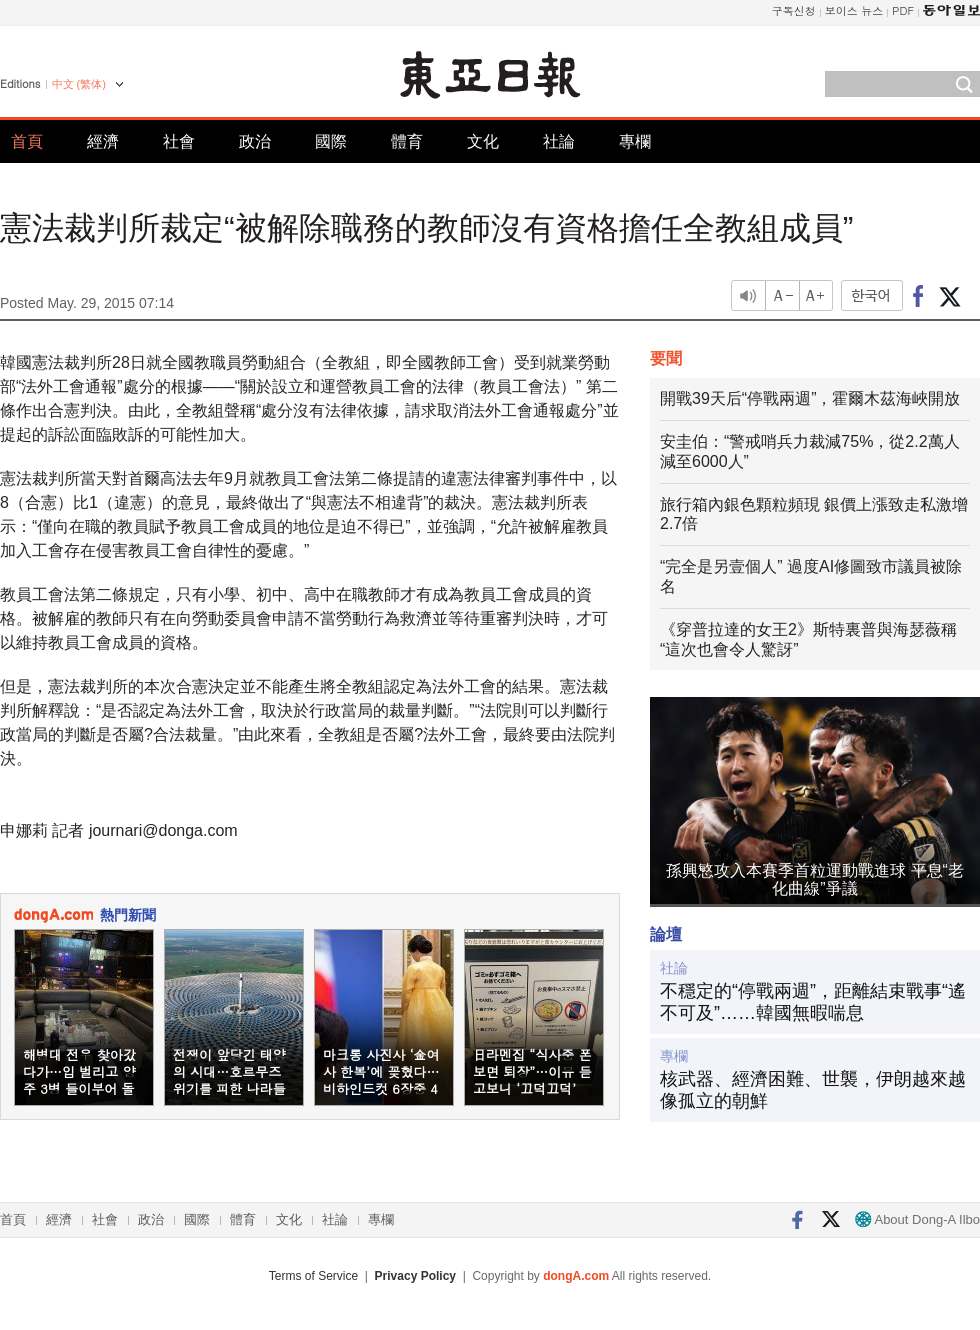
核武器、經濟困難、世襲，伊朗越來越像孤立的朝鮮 (813, 1090)
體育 (407, 141)
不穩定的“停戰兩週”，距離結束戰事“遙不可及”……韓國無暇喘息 (813, 1002)
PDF (903, 10)
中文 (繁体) (79, 84)
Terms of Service (313, 1276)
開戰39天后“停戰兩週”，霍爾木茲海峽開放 (810, 398)
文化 (483, 141)
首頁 (27, 141)
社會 (179, 141)
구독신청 (794, 10)
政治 (255, 141)
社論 (559, 141)
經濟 (103, 141)
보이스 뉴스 (854, 10)
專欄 (635, 141)
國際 (331, 141)
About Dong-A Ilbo (917, 1219)
